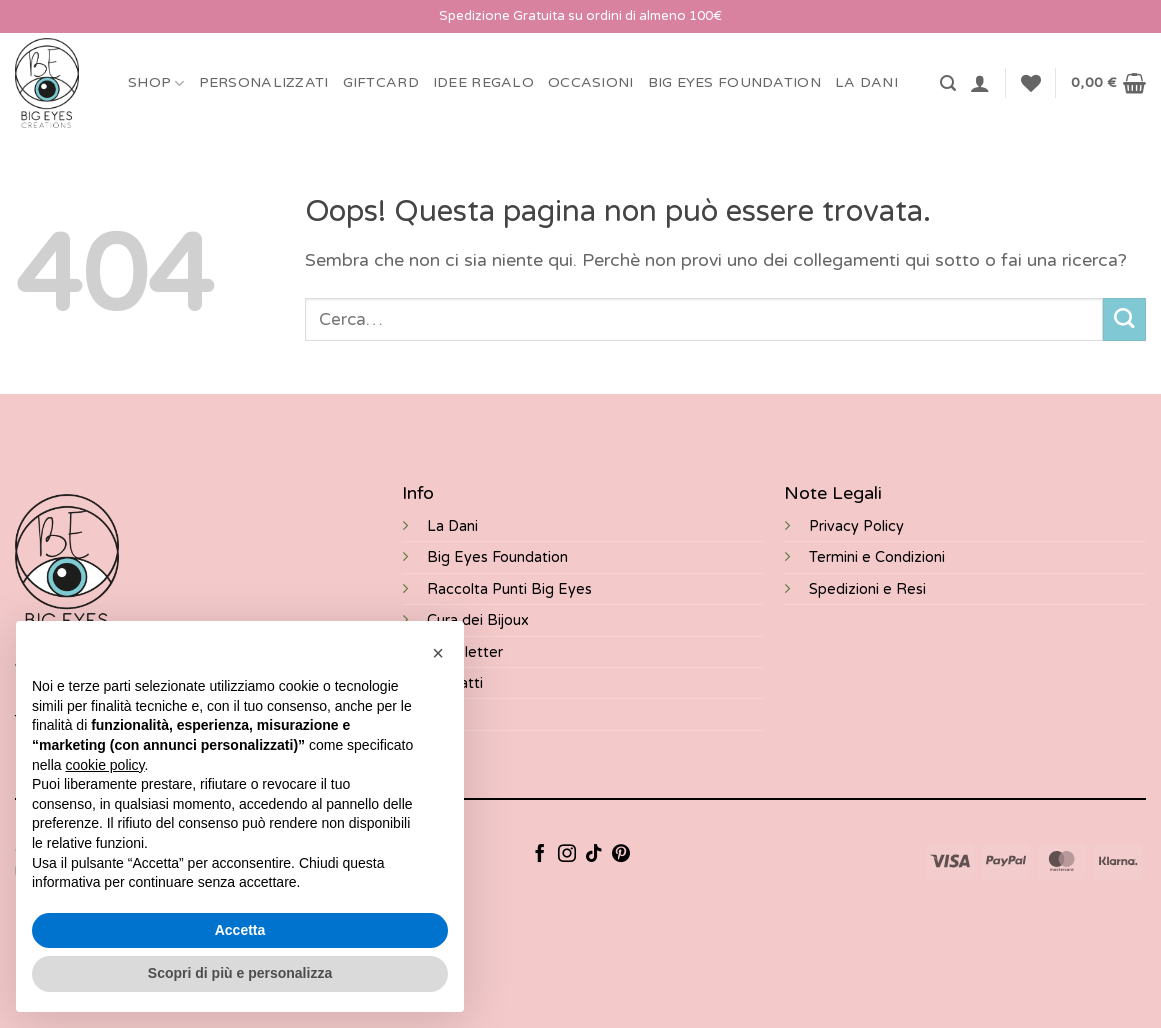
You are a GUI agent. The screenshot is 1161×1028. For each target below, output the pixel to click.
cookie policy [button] (104, 765)
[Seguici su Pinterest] (621, 855)
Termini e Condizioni (877, 557)
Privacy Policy (856, 526)
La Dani (452, 526)
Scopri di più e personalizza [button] (240, 973)
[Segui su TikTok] (594, 855)
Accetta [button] (240, 930)
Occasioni (591, 82)
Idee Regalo (483, 82)
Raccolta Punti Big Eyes (509, 589)
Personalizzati (264, 82)
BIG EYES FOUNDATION (734, 82)
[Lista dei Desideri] (1031, 83)
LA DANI (866, 82)
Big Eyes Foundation (497, 557)
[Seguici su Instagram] (567, 855)
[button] (948, 83)
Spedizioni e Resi (867, 589)
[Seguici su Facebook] (540, 855)
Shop (156, 83)
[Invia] (1124, 319)
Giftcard (381, 82)
